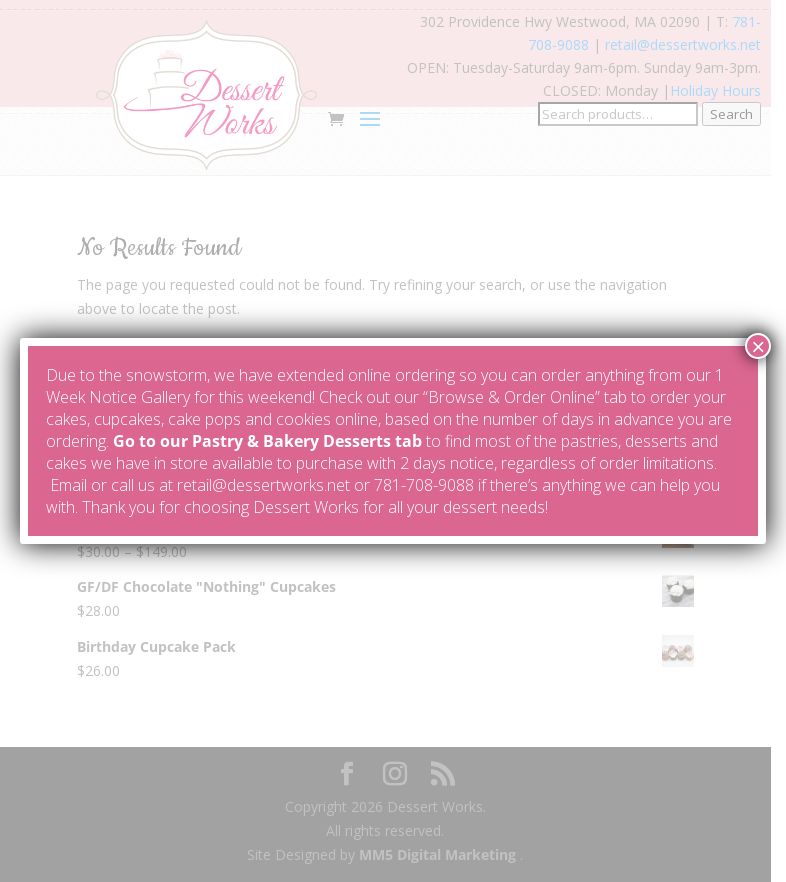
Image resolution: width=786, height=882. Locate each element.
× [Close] (758, 346)
